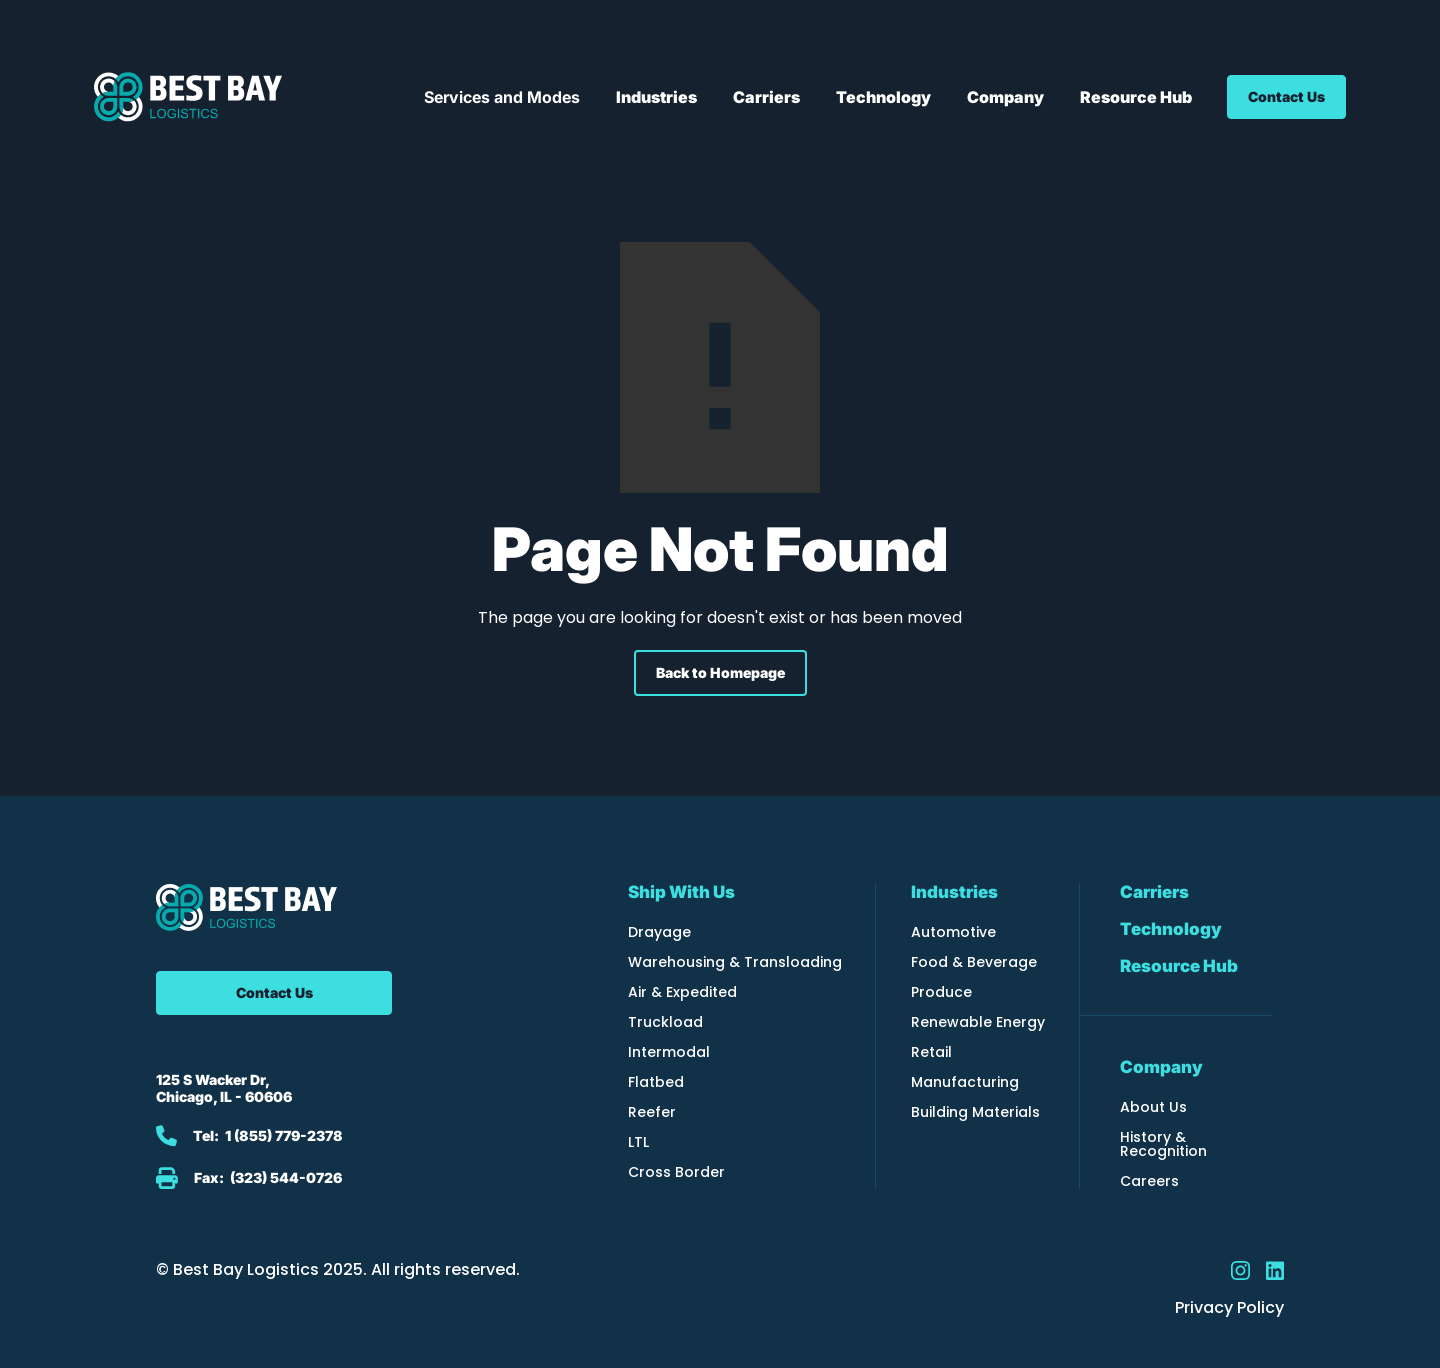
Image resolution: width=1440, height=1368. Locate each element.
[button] (502, 97)
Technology (1171, 929)
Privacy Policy (1229, 1308)
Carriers (1154, 892)
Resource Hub (1179, 966)
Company (1161, 1067)
